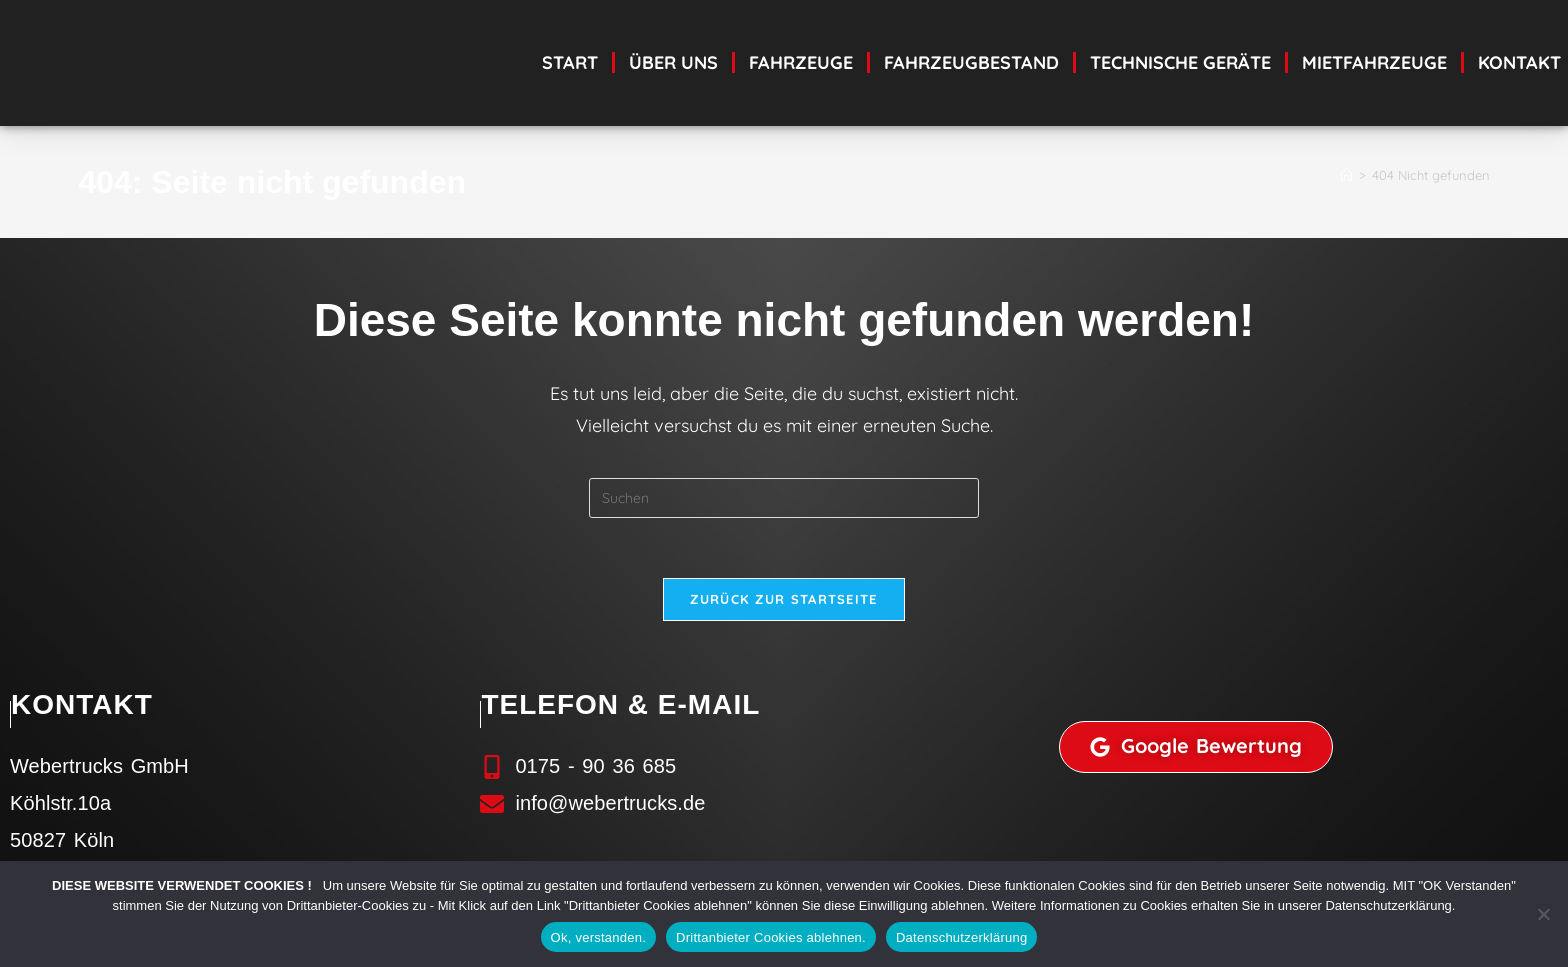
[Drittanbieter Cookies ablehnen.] (1543, 914)
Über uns (673, 62)
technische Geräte (1180, 62)
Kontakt (1519, 62)
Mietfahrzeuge (1374, 62)
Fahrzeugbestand (971, 62)
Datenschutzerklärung (961, 937)
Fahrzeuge (801, 62)
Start (570, 62)
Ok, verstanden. (599, 937)
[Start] (1346, 175)
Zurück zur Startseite (783, 599)
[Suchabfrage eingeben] (784, 498)
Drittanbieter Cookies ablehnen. (771, 937)
